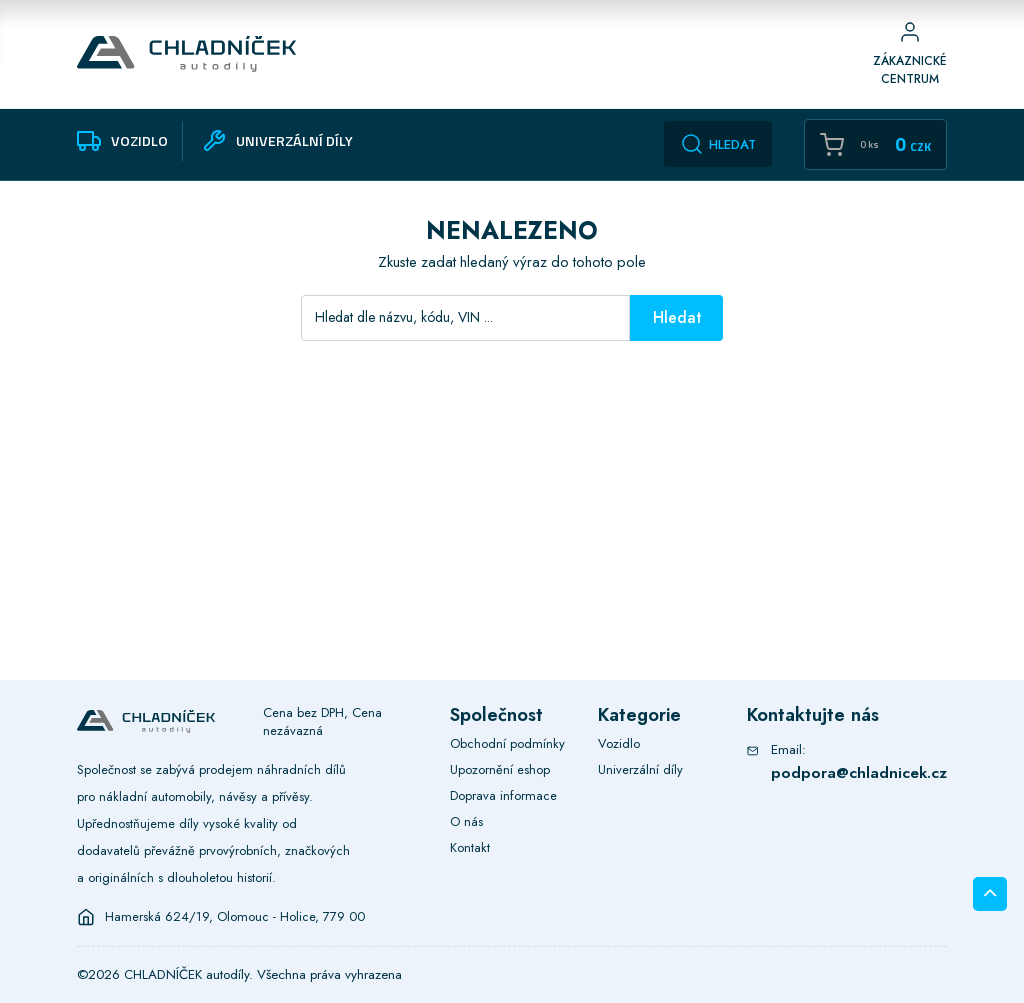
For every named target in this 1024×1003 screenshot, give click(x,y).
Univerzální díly (640, 769)
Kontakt (470, 847)
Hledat (718, 144)
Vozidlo (619, 743)
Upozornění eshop (500, 769)
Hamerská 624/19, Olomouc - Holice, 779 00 (235, 917)
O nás (466, 821)
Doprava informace (503, 795)
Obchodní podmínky (507, 743)
